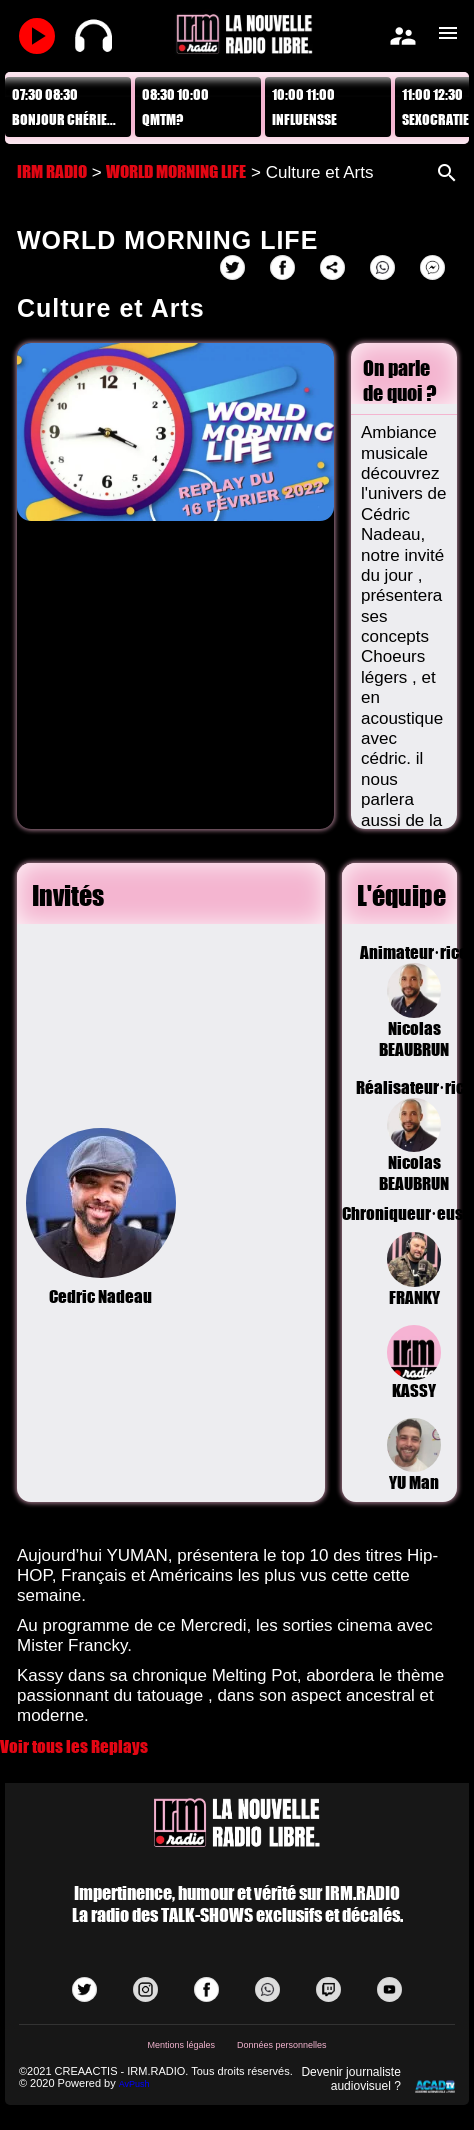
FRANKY (414, 1270)
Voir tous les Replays (74, 1746)
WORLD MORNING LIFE (176, 171)
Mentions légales (182, 2045)
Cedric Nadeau (101, 1218)
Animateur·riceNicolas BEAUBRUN (414, 1001)
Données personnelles (282, 2045)
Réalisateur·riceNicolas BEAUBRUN (414, 1136)
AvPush (134, 2084)
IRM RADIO (52, 171)
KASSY (414, 1363)
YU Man (414, 1456)
